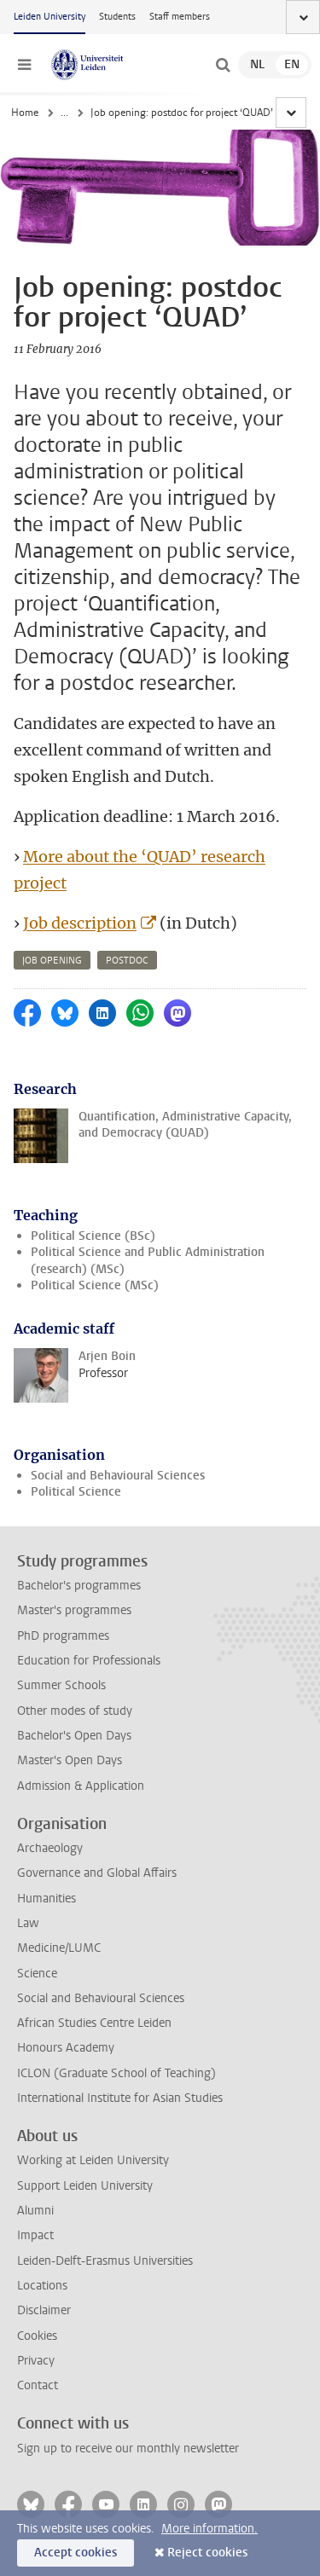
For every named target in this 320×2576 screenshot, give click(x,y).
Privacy (36, 2361)
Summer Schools (61, 1685)
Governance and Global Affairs (97, 1873)
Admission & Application (80, 1786)
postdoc (127, 960)
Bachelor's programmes (79, 1585)
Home (24, 112)
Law (28, 1923)
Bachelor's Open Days (74, 1736)
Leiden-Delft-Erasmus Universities (105, 2261)
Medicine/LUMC (59, 1948)
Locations (42, 2286)
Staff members (179, 16)
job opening (52, 960)
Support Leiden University (85, 2186)
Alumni (35, 2211)
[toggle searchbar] (222, 65)
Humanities (46, 1898)
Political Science (76, 1492)
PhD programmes (63, 1636)
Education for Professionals (88, 1661)
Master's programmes (74, 1610)
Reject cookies (207, 2552)
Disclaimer (44, 2310)
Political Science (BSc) (93, 1236)
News (73, 112)
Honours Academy (65, 2048)
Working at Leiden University (93, 2160)
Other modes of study (74, 1711)
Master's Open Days (69, 1760)
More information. (209, 2529)
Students (117, 16)
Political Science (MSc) (95, 1285)
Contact (37, 2385)
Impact (35, 2235)
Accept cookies (75, 2552)
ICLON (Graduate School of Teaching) (116, 2073)
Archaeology (50, 1848)
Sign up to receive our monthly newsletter (128, 2448)
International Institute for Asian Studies (120, 2098)
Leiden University (49, 16)
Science (37, 1973)
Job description (80, 923)
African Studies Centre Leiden (94, 2023)
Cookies (37, 2336)
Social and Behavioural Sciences (118, 1475)
